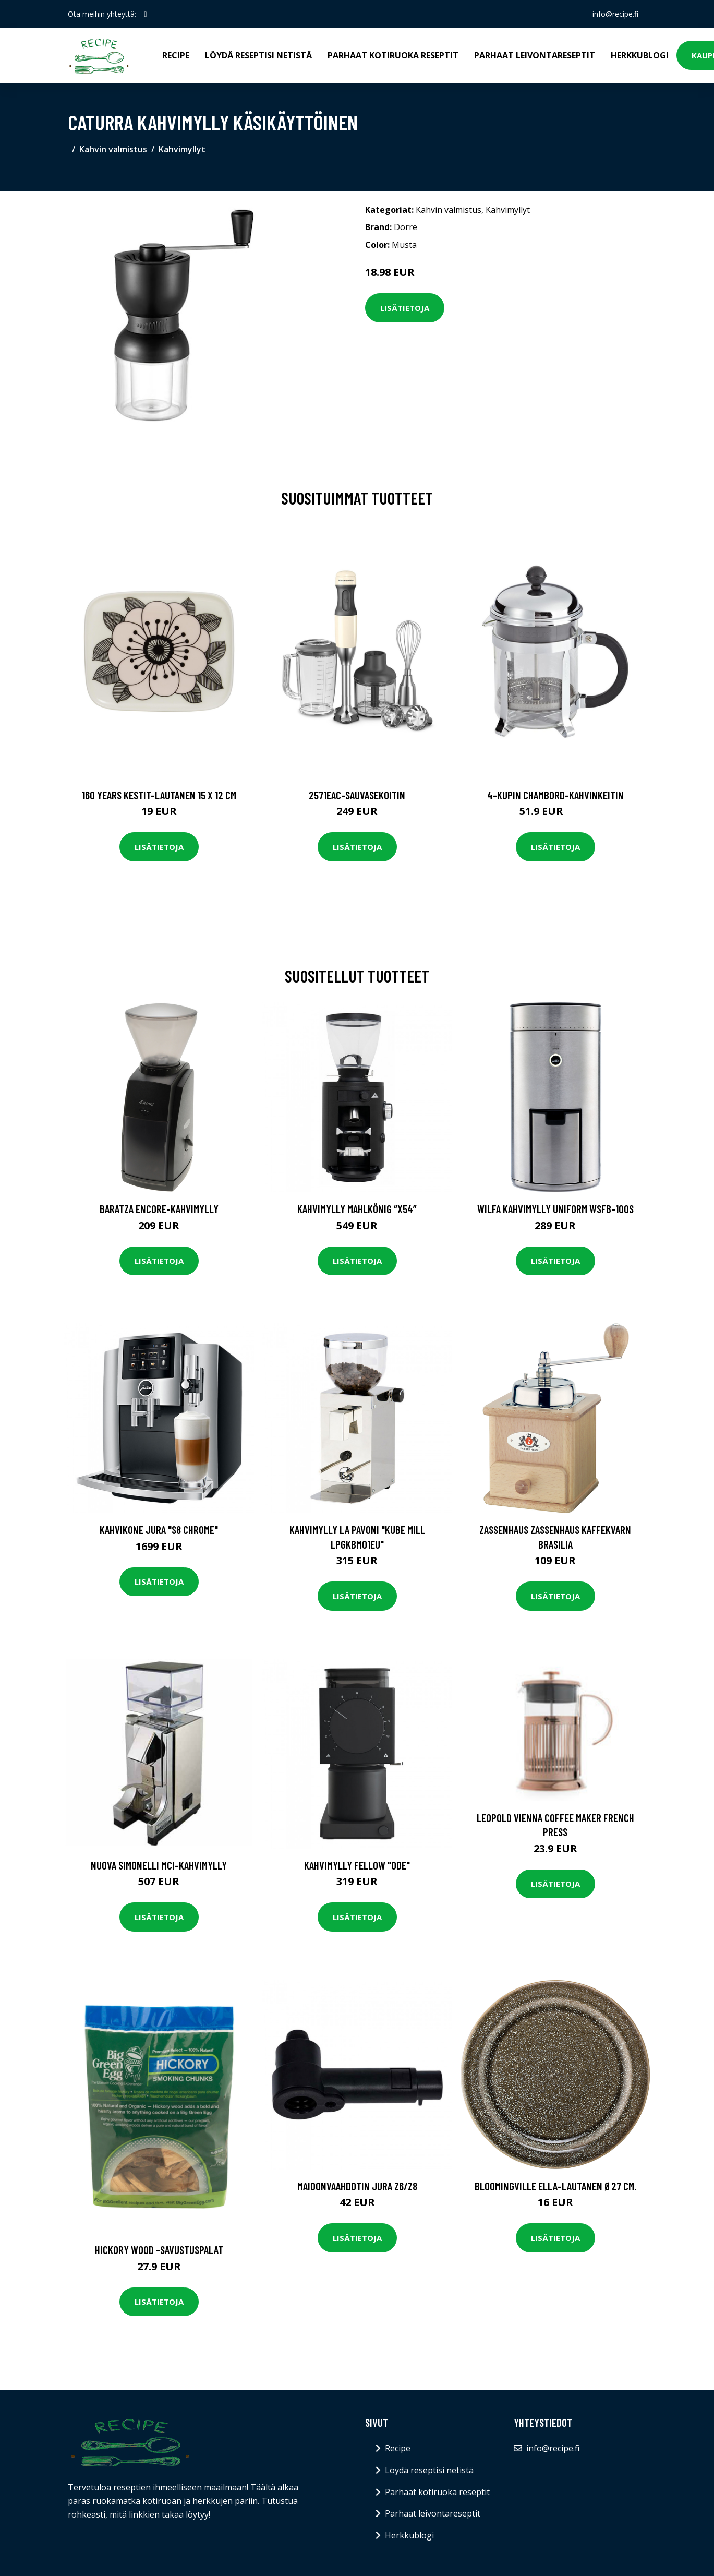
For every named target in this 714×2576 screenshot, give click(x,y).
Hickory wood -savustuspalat (159, 2249)
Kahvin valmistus (113, 149)
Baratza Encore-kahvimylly (159, 1208)
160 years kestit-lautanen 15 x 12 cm (159, 794)
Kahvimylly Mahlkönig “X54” (357, 1208)
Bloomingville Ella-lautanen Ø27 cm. (555, 2185)
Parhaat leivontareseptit (534, 55)
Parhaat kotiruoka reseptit (393, 55)
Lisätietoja (404, 308)
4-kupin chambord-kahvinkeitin (555, 794)
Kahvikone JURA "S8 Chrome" (159, 1529)
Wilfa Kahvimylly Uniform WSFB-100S (555, 1208)
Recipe (175, 55)
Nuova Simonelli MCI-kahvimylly (159, 1865)
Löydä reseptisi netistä (258, 55)
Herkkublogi (640, 55)
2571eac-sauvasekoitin (357, 794)
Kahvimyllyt (182, 149)
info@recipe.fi (615, 14)
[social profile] (145, 14)
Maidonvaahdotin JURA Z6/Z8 (357, 2185)
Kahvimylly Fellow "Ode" (357, 1865)
